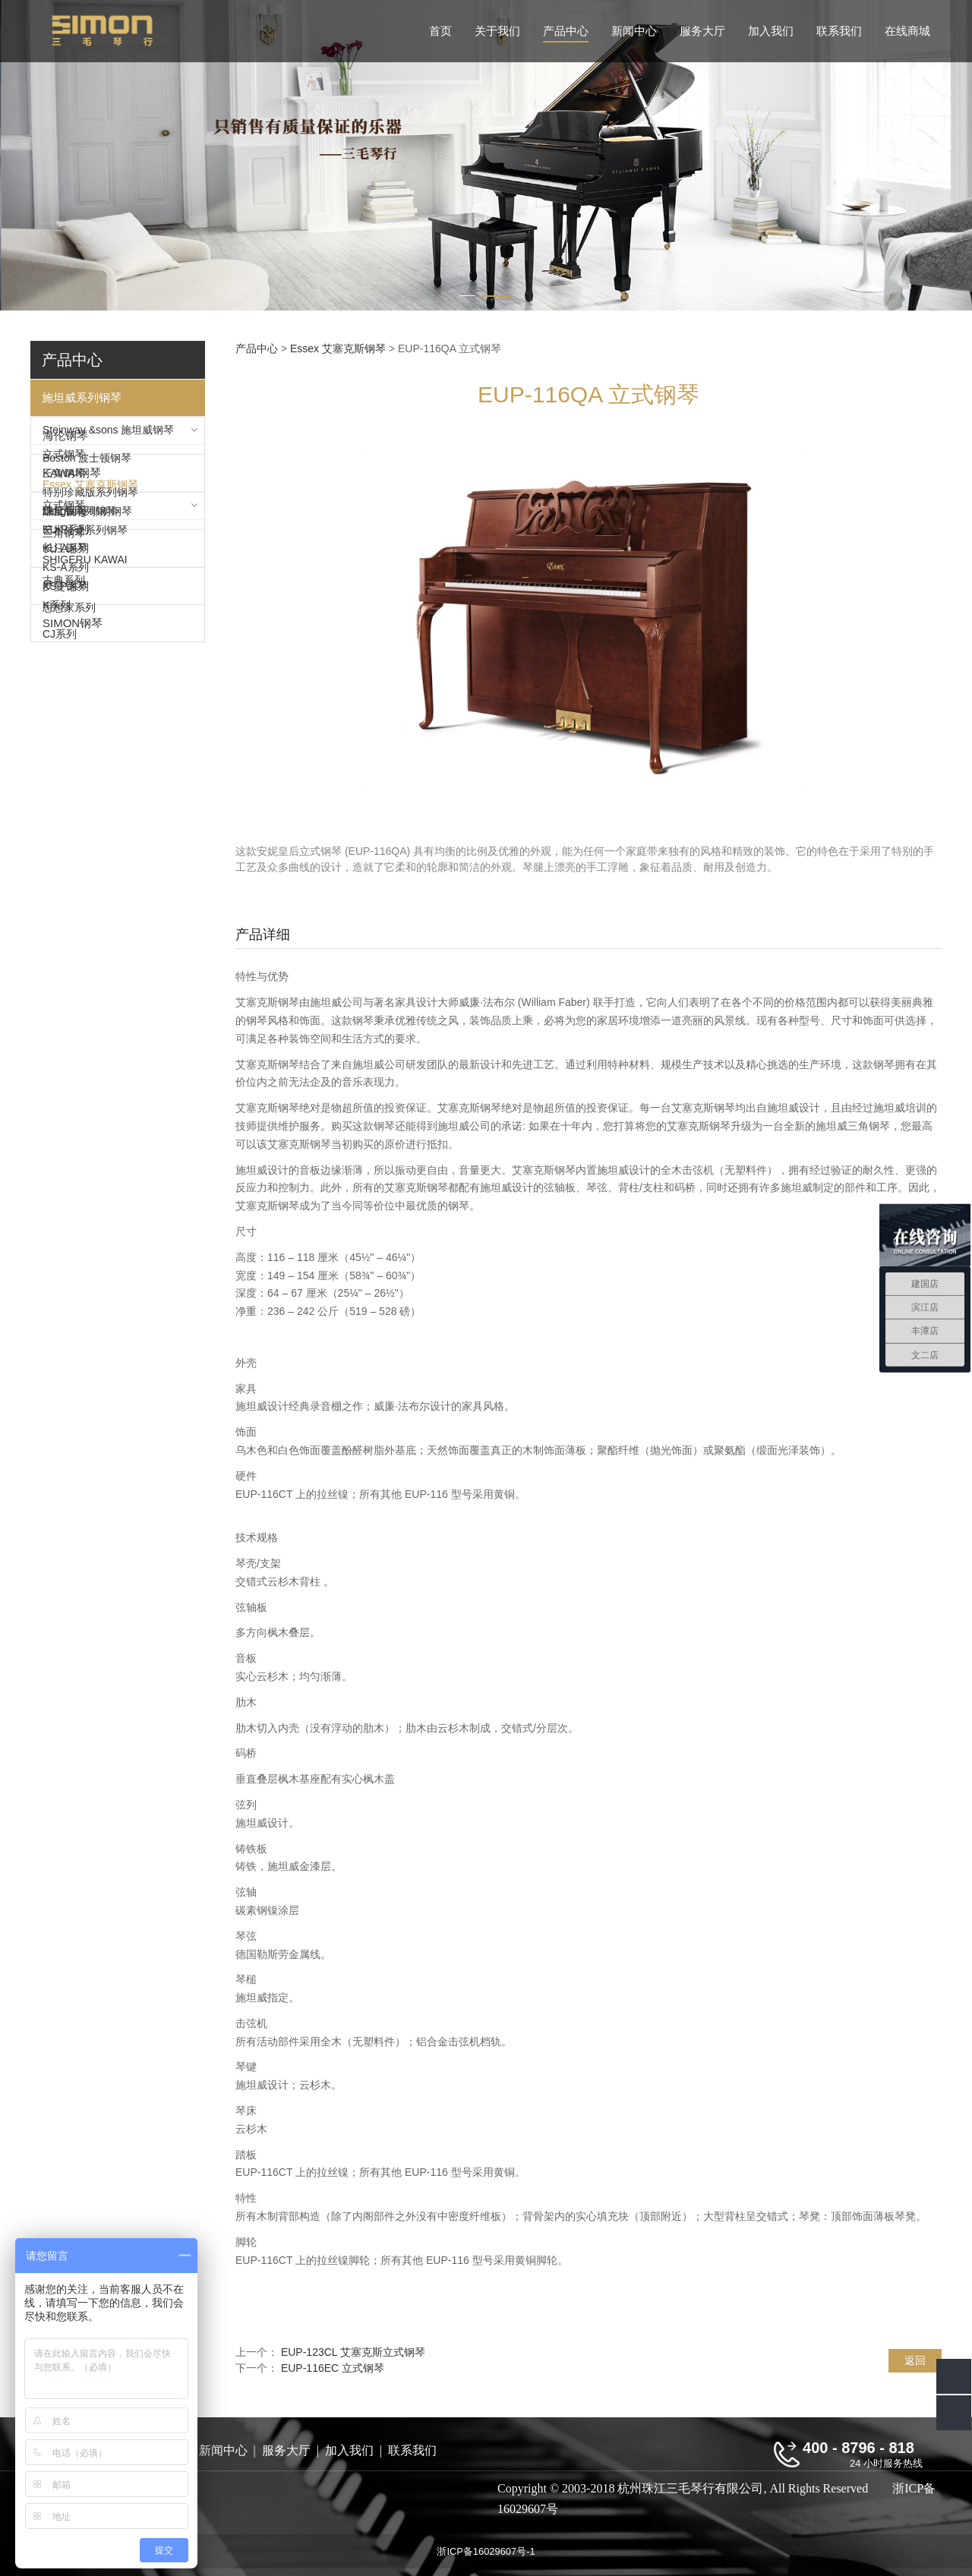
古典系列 (64, 994)
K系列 (57, 831)
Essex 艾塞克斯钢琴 (90, 591)
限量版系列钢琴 (80, 518)
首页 (440, 30)
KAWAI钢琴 (72, 691)
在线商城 (907, 30)
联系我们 (839, 30)
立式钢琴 (64, 462)
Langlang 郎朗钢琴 (87, 618)
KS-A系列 (66, 793)
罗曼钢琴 (65, 1083)
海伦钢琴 (65, 654)
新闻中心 (634, 30)
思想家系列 (69, 1021)
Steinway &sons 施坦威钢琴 (109, 433)
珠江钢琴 (65, 921)
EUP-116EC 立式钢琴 (332, 2368)
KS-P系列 (66, 812)
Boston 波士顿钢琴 (87, 564)
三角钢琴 (64, 481)
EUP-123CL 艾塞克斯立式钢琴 (353, 2352)
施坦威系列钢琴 (82, 397)
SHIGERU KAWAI (85, 884)
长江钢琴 (65, 958)
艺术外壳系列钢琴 (85, 537)
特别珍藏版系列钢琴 (90, 499)
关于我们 (497, 30)
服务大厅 (702, 30)
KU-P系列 (66, 755)
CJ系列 (60, 1048)
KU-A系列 (66, 774)
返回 (915, 2360)
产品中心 (566, 30)
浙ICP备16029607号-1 (486, 2551)
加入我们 (771, 30)
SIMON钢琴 (73, 1121)
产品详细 (262, 934)
